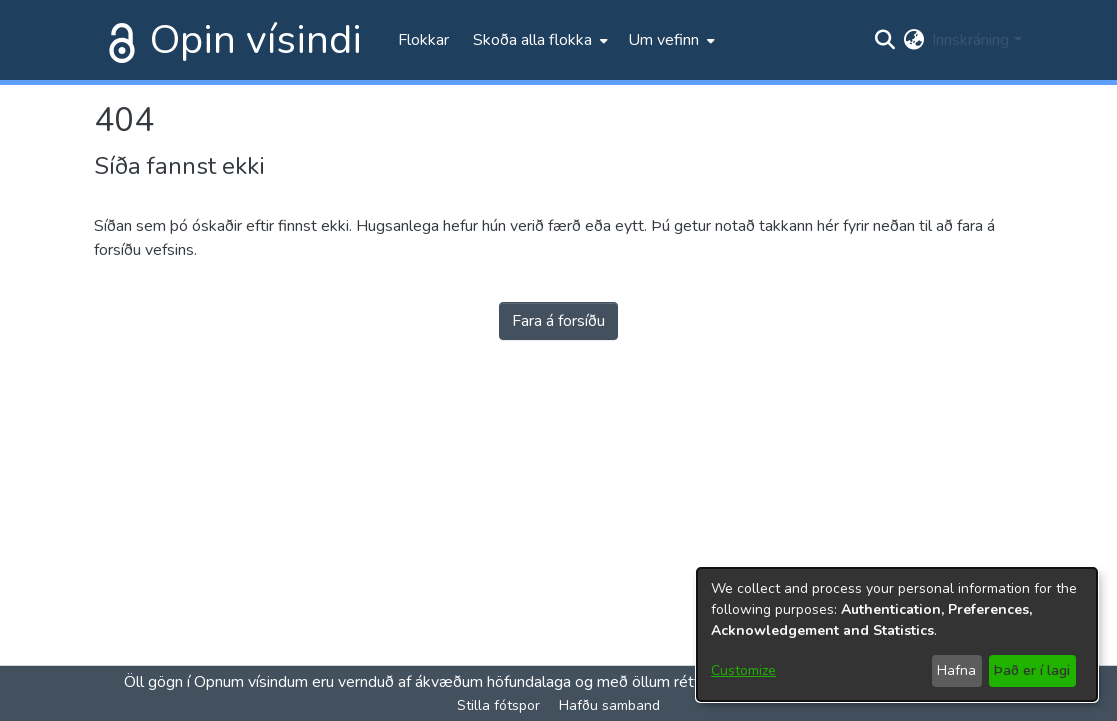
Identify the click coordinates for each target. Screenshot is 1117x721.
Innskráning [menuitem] (970, 40)
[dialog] (897, 634)
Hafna (956, 670)
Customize (743, 670)
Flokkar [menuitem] (423, 40)
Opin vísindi (256, 40)
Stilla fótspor (498, 705)
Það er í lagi (1032, 670)
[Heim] (118, 40)
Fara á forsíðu (558, 321)
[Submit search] (884, 40)
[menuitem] (538, 40)
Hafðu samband (609, 705)
